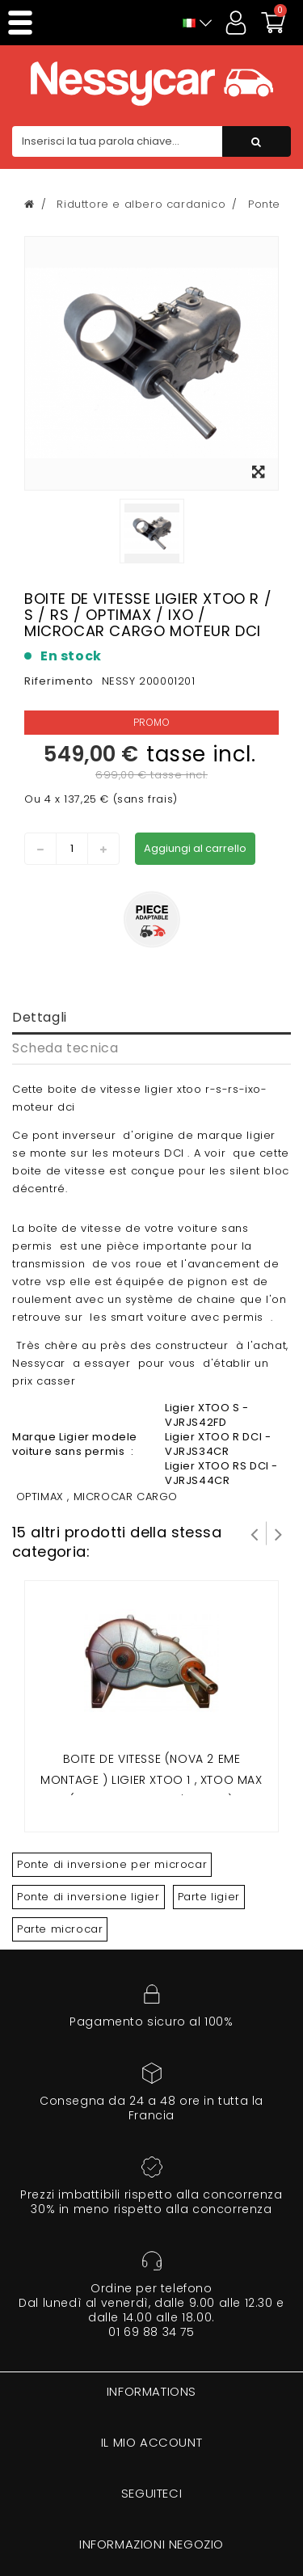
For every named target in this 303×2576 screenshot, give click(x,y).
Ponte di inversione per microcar (112, 1864)
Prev (254, 1533)
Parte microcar (60, 1929)
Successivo (279, 1533)
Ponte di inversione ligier (88, 1896)
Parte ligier (209, 1896)
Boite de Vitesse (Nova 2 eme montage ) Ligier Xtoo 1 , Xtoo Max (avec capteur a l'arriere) (151, 1779)
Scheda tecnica (65, 1048)
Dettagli (39, 1017)
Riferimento (59, 681)
